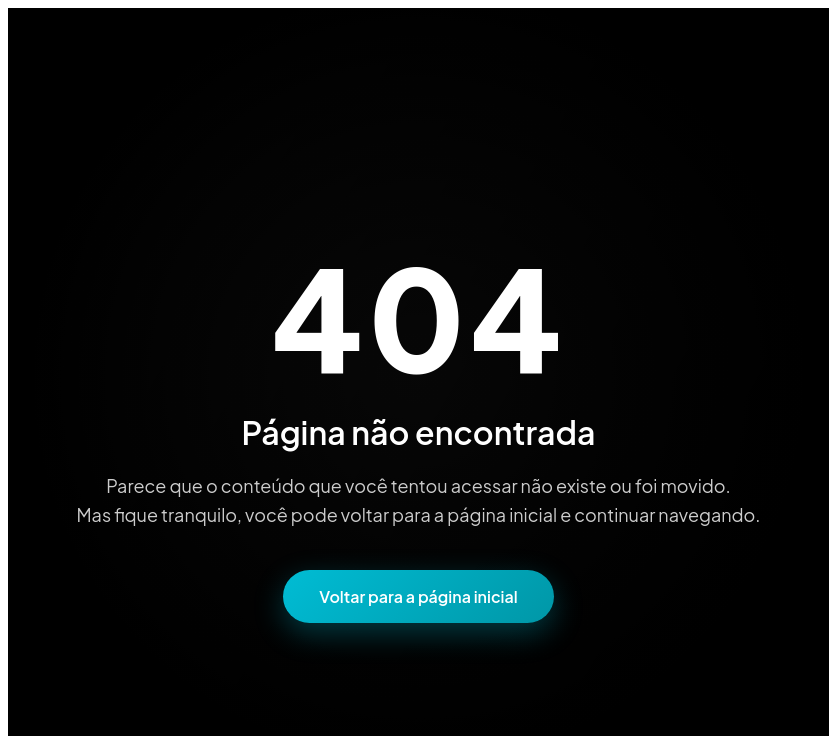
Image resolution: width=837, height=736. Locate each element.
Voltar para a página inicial (418, 596)
